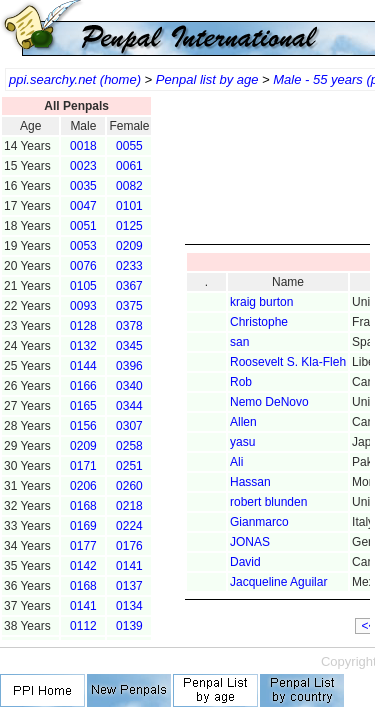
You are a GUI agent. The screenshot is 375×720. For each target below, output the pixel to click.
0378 (129, 326)
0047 (83, 206)
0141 (129, 566)
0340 (129, 386)
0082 (129, 186)
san (239, 342)
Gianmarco (259, 522)
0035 (83, 186)
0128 (83, 326)
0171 (83, 466)
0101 (129, 206)
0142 (83, 566)
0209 (129, 246)
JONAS (250, 542)
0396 (129, 366)
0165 (83, 406)
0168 (83, 506)
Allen (243, 422)
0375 (129, 306)
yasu (242, 442)
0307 (129, 426)
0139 (129, 626)
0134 (129, 606)
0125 (129, 226)
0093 (83, 306)
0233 (129, 266)
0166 (83, 386)
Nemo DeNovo (269, 402)
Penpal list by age (207, 79)
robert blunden (268, 502)
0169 (83, 526)
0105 (83, 286)
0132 (83, 346)
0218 (129, 506)
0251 (129, 466)
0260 (129, 486)
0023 (83, 166)
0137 (129, 586)
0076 (83, 266)
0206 (83, 486)
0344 (129, 406)
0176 (129, 546)
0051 (83, 226)
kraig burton (261, 302)
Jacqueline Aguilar (278, 582)
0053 (83, 246)
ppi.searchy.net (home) (75, 79)
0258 (129, 446)
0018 (83, 146)
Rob (241, 382)
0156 (83, 426)
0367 (129, 286)
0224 (129, 526)
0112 (83, 626)
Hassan (250, 482)
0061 (129, 166)
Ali (236, 462)
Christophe (259, 322)
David (245, 562)
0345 (129, 346)
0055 (129, 146)
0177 (83, 546)
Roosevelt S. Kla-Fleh (288, 362)
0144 (83, 366)
